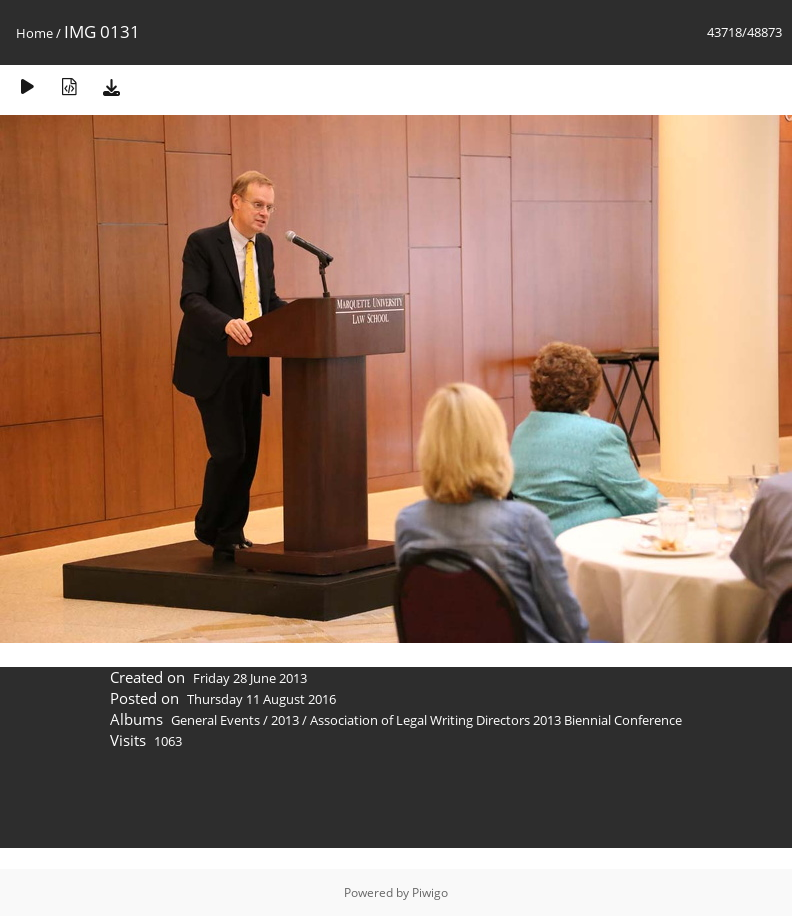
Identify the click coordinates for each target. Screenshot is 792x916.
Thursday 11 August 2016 (261, 699)
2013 (285, 720)
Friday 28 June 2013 (250, 678)
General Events (215, 720)
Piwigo (430, 892)
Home (34, 33)
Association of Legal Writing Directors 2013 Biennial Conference (496, 720)
